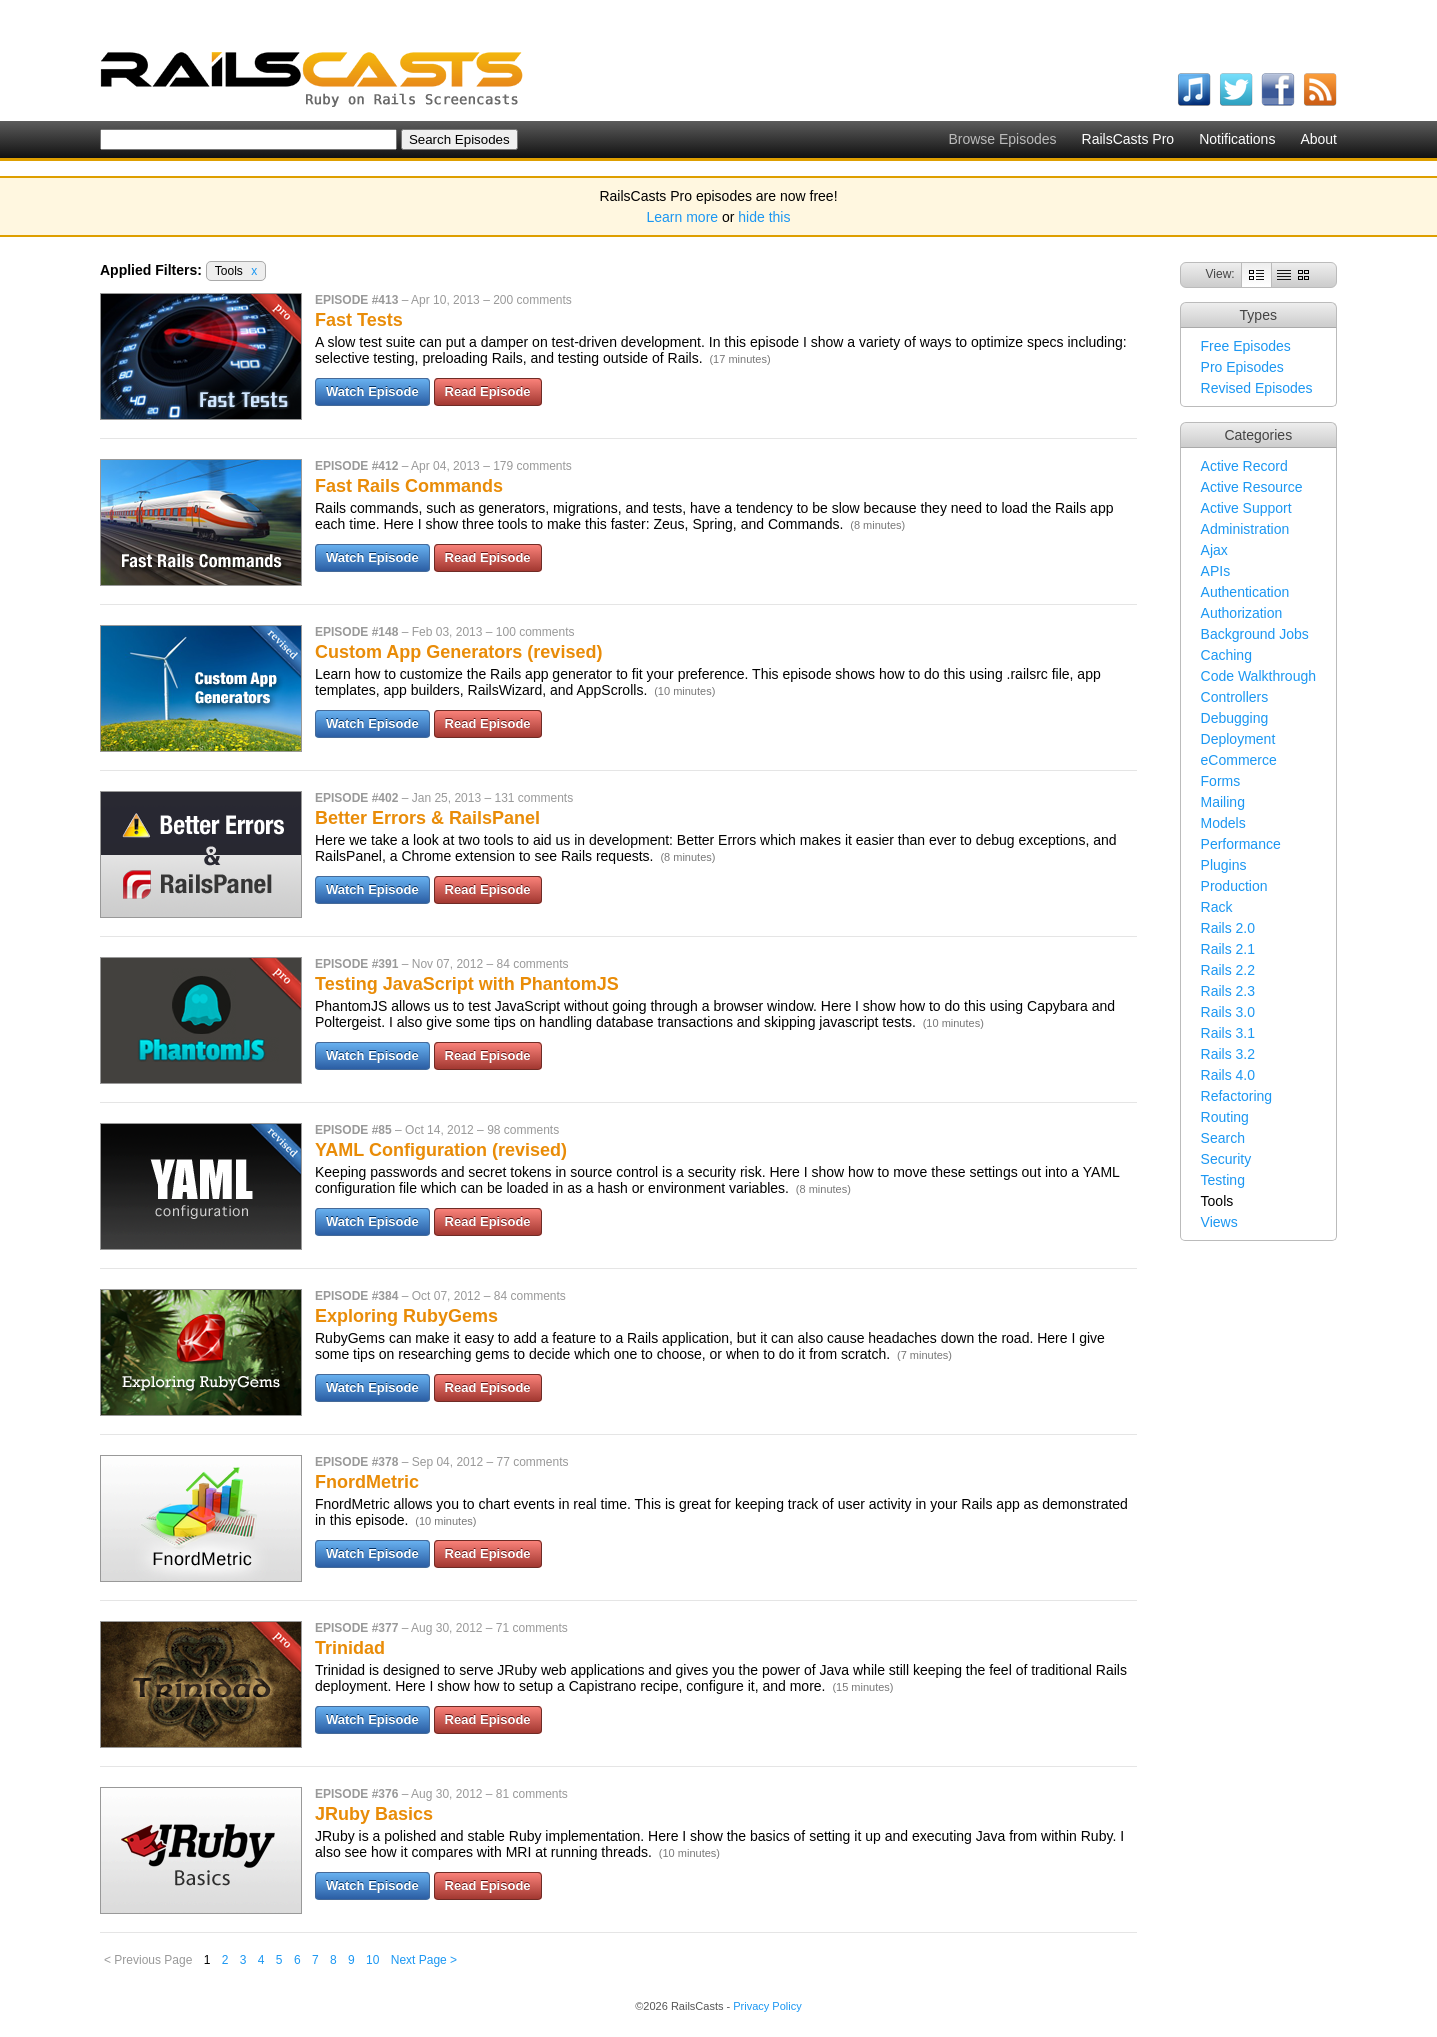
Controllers (1235, 697)
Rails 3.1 (1228, 1033)
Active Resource (1252, 487)
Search (1223, 1138)
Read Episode (488, 391)
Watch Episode (372, 391)
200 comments (532, 300)
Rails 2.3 (1228, 991)
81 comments (532, 1794)
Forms (1221, 781)
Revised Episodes (1257, 388)
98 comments (523, 1130)
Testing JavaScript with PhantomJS (467, 984)
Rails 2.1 (1228, 949)
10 (372, 1960)
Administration (1245, 529)
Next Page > (424, 1960)
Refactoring (1237, 1096)
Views (1219, 1222)
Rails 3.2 (1228, 1054)
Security (1226, 1159)
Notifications (1237, 139)
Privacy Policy (767, 2006)
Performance (1241, 844)
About (1318, 139)
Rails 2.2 (1228, 970)
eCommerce (1239, 760)
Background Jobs (1255, 634)
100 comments (535, 632)
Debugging (1235, 718)
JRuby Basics (374, 1814)
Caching (1226, 655)
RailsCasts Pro (1128, 139)
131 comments (533, 798)
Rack (1217, 907)
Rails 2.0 (1228, 928)
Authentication (1245, 592)
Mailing (1223, 802)
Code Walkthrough (1258, 676)
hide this (764, 217)
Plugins (1224, 865)
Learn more (683, 217)
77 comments (532, 1462)
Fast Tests (359, 320)
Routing (1225, 1117)
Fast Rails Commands (409, 486)
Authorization (1242, 613)
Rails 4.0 (1228, 1075)
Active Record (1244, 466)
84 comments (532, 964)
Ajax (1214, 550)
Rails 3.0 (1228, 1012)
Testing (1223, 1180)
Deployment (1238, 739)
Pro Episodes (1242, 367)
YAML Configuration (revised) (441, 1150)
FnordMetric (367, 1482)
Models (1223, 823)
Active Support (1246, 508)
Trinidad (350, 1648)
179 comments (532, 466)
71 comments (532, 1628)
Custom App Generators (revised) (458, 652)
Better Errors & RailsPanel (427, 818)
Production (1234, 886)
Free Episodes (1246, 346)
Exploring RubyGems (406, 1316)
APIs (1216, 571)
